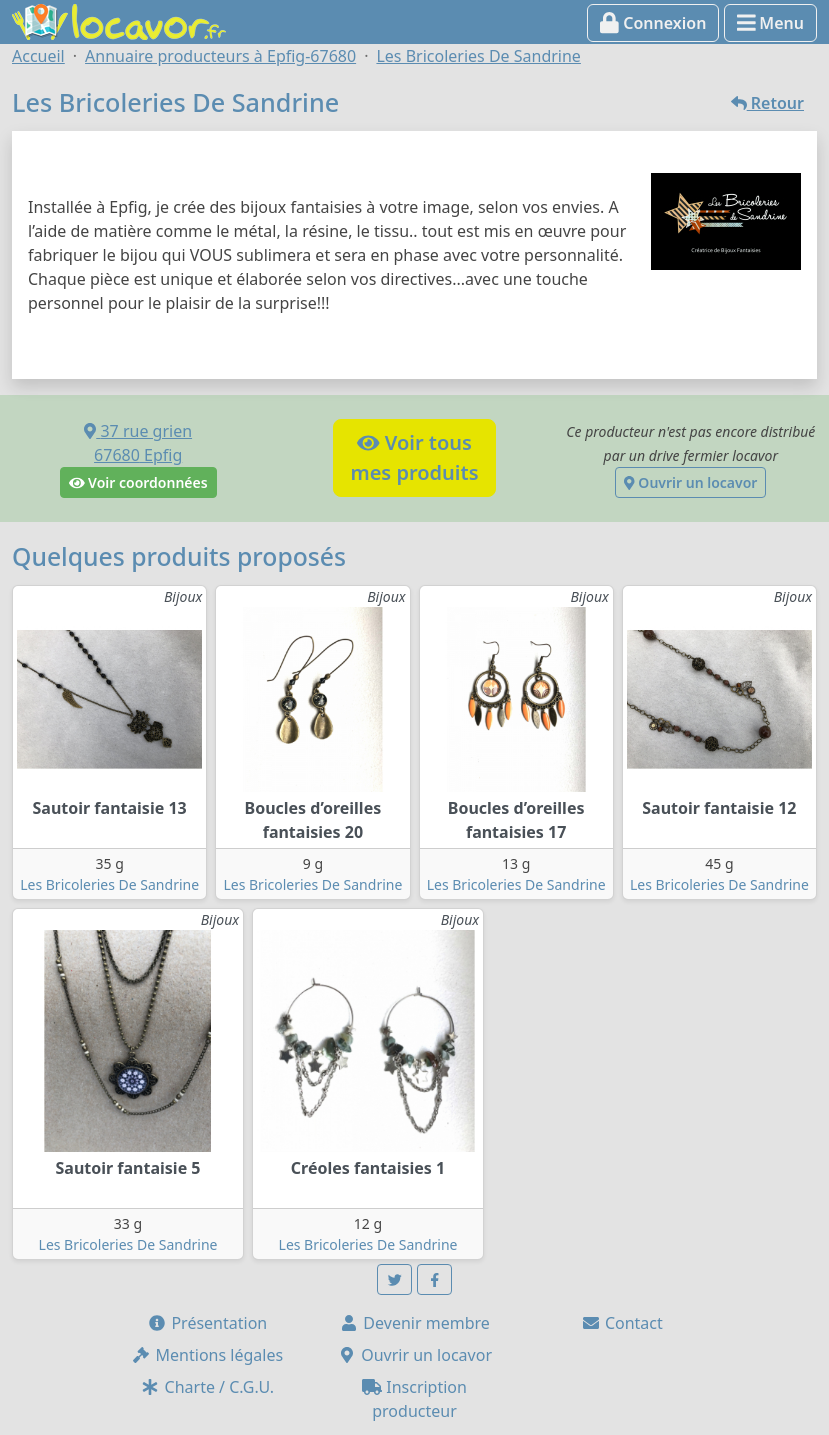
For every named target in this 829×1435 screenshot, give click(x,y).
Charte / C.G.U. (207, 1387)
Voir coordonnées (138, 482)
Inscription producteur (414, 1399)
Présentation (207, 1323)
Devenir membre (414, 1323)
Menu (770, 23)
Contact (622, 1323)
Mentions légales (207, 1355)
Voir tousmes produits (414, 457)
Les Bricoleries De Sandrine (109, 884)
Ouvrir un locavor (690, 482)
